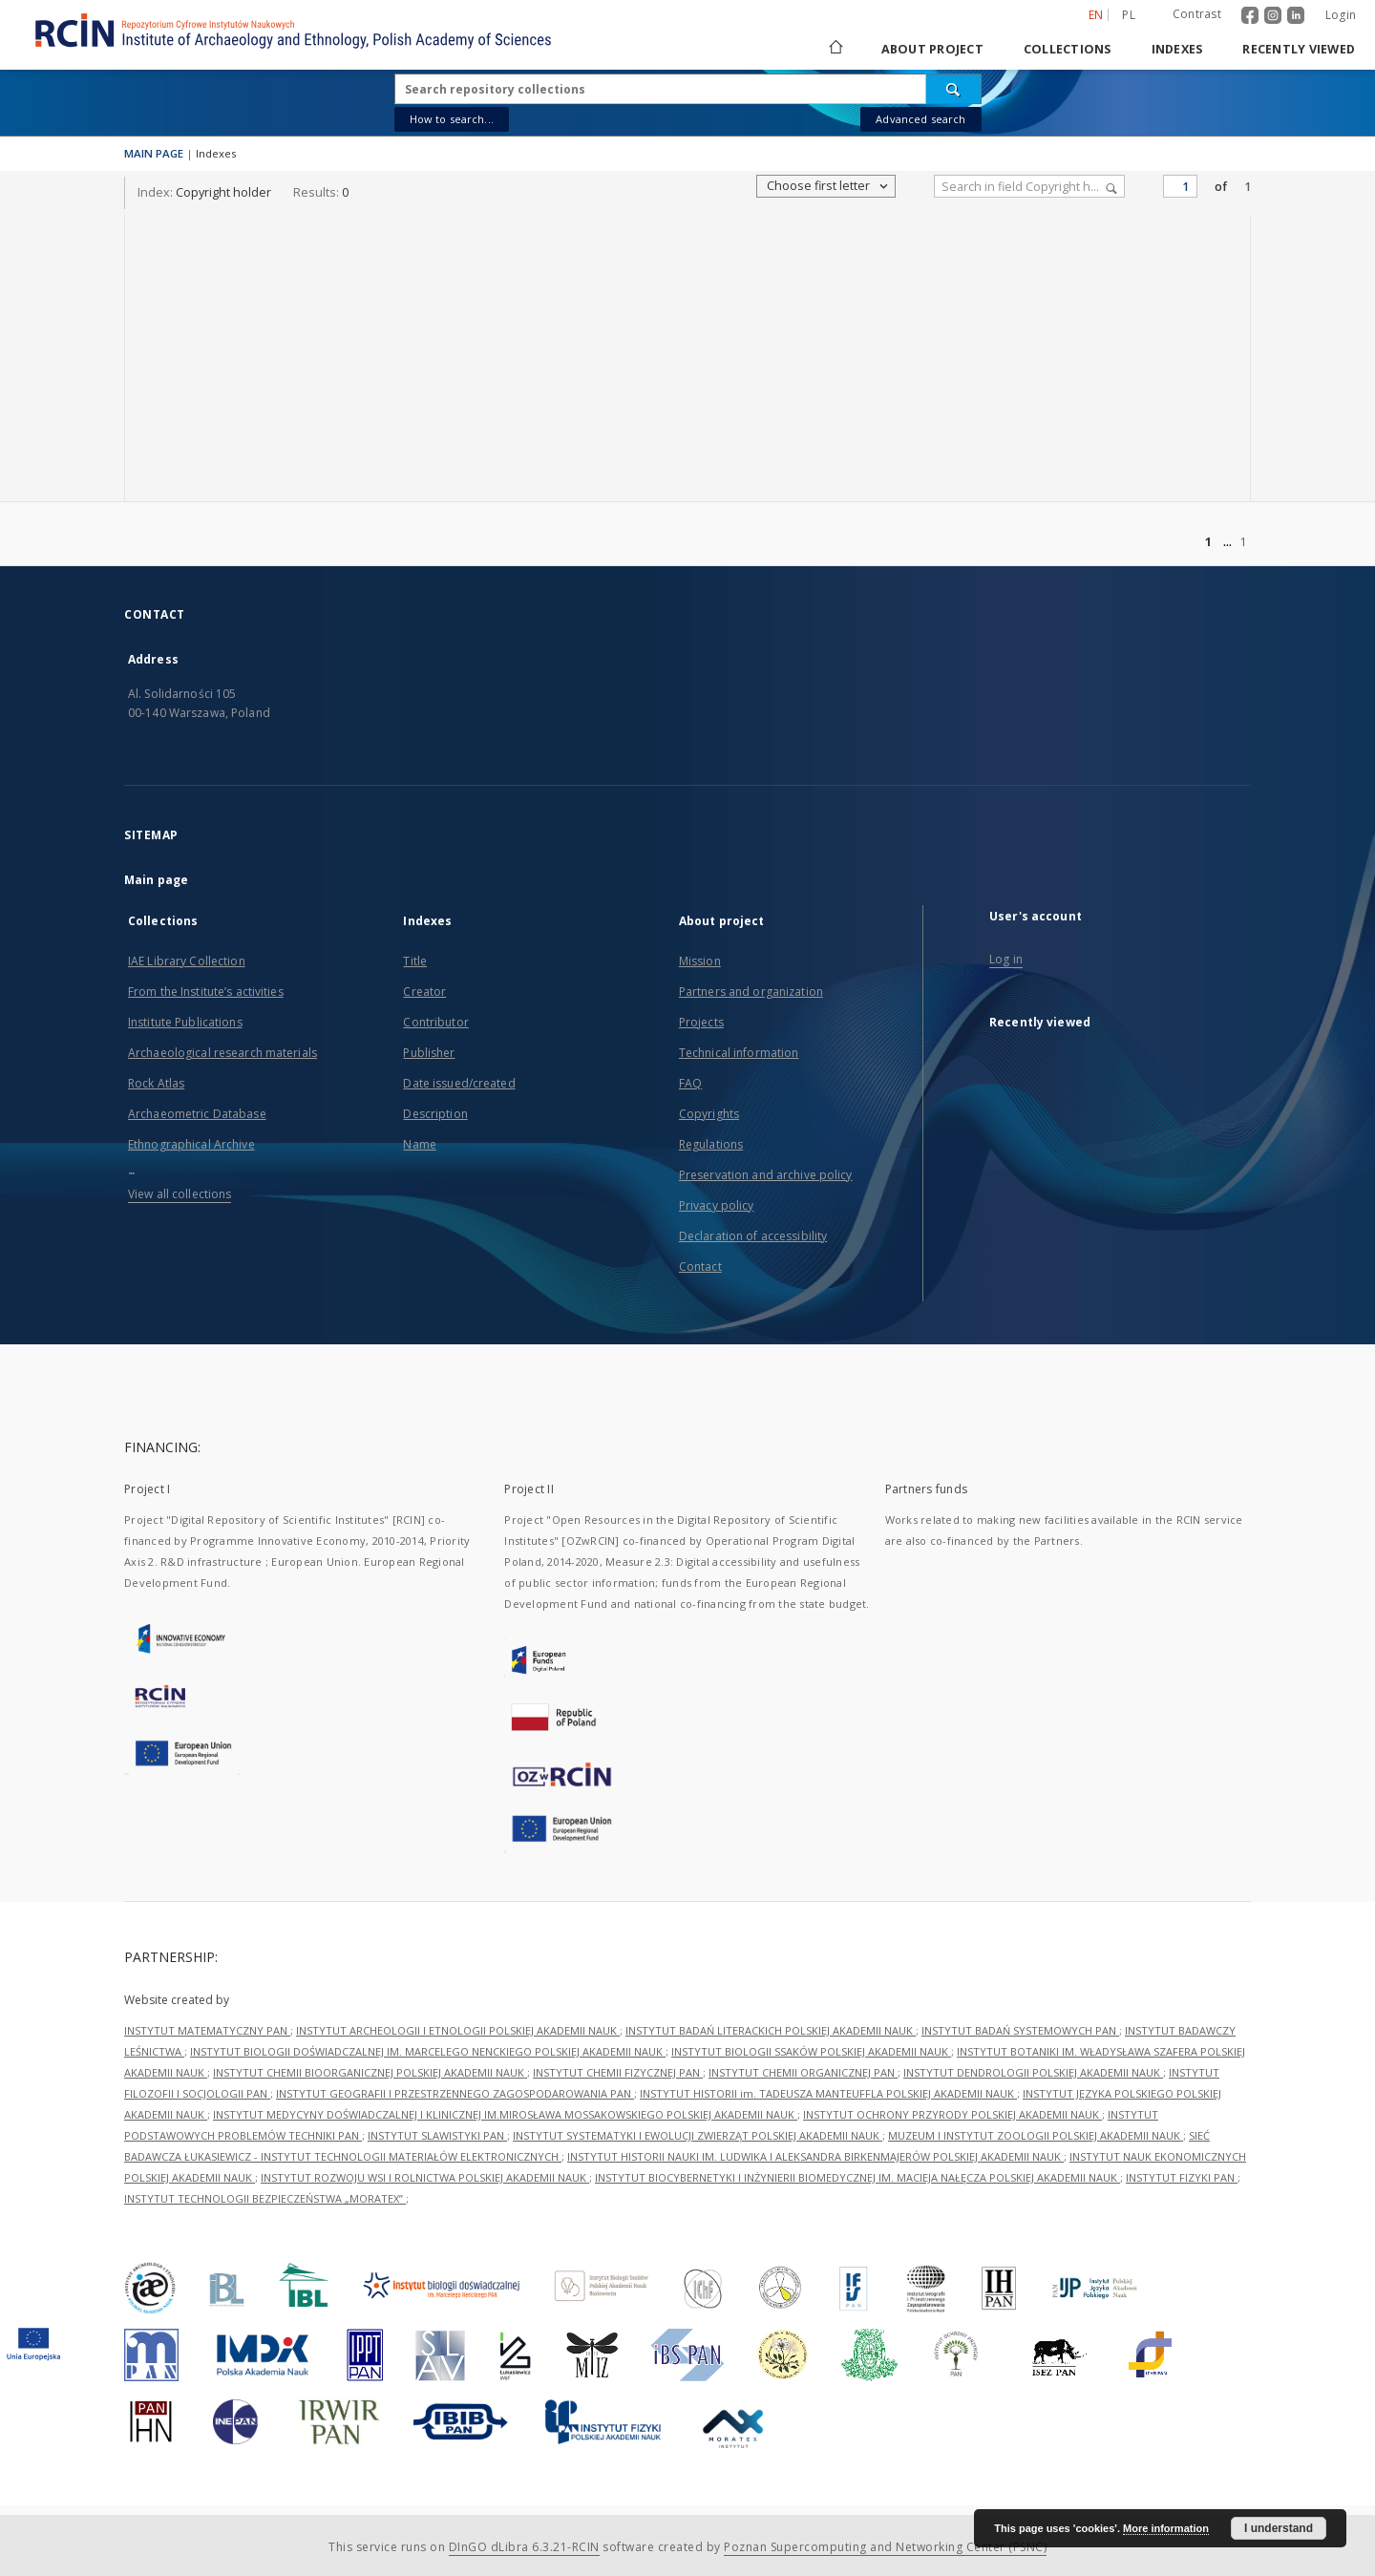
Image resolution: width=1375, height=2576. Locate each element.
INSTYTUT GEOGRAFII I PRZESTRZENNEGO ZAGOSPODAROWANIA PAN (455, 2093)
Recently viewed (1298, 49)
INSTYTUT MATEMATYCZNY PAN (207, 2030)
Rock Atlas (156, 1083)
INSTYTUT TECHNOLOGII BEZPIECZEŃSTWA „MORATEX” (265, 2198)
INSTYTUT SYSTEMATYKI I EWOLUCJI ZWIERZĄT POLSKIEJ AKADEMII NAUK (697, 2135)
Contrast (1197, 14)
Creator (424, 991)
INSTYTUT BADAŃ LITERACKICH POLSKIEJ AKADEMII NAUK (770, 2030)
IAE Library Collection (186, 961)
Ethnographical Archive (191, 1144)
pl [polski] (1128, 15)
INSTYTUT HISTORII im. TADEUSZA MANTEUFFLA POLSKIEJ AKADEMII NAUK (828, 2093)
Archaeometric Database (197, 1114)
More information (1166, 2528)
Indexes (1177, 49)
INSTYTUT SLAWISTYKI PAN (437, 2135)
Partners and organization (751, 991)
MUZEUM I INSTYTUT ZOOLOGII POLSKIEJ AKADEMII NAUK (1035, 2135)
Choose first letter (828, 186)
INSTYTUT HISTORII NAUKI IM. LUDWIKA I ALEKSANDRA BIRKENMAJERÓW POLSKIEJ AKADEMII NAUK (815, 2156)
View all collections (179, 1194)
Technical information (739, 1053)
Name (419, 1144)
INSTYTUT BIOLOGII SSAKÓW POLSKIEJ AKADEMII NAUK (811, 2051)
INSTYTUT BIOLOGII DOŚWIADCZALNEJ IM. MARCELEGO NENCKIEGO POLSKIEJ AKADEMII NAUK (428, 2051)
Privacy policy (716, 1205)
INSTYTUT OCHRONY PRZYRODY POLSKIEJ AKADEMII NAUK (952, 2114)
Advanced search (920, 119)
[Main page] (834, 49)
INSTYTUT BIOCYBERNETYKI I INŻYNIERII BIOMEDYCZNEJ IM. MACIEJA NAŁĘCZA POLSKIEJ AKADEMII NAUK (857, 2177)
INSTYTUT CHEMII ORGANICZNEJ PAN (803, 2072)
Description (435, 1114)
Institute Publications (185, 1022)
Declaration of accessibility (753, 1236)
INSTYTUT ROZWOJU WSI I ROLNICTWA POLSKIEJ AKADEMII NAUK (425, 2177)
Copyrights (709, 1114)
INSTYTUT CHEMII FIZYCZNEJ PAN (618, 2072)
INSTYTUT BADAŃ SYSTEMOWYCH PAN (1020, 2030)
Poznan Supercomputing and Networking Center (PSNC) (885, 2547)
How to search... (452, 119)
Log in (1006, 959)
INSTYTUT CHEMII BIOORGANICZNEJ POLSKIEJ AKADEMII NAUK (370, 2072)
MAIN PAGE (153, 153)
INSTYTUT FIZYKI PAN (1182, 2177)
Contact (700, 1266)
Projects (701, 1022)
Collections (1067, 49)
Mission (700, 961)
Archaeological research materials (222, 1053)
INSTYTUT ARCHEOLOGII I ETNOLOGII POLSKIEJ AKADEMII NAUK (458, 2030)
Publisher (429, 1053)
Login (1340, 15)
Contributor (435, 1022)
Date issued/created (459, 1083)
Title (415, 961)
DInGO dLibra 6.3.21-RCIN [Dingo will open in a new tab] (524, 2547)
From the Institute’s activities (206, 991)
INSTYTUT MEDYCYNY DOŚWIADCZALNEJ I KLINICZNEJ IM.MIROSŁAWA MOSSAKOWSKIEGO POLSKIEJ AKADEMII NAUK (505, 2114)
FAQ (690, 1083)
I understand (1278, 2528)
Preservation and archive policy (766, 1175)
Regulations (711, 1144)
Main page (156, 880)
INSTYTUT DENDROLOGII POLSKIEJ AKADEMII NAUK (1033, 2072)
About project (932, 49)
